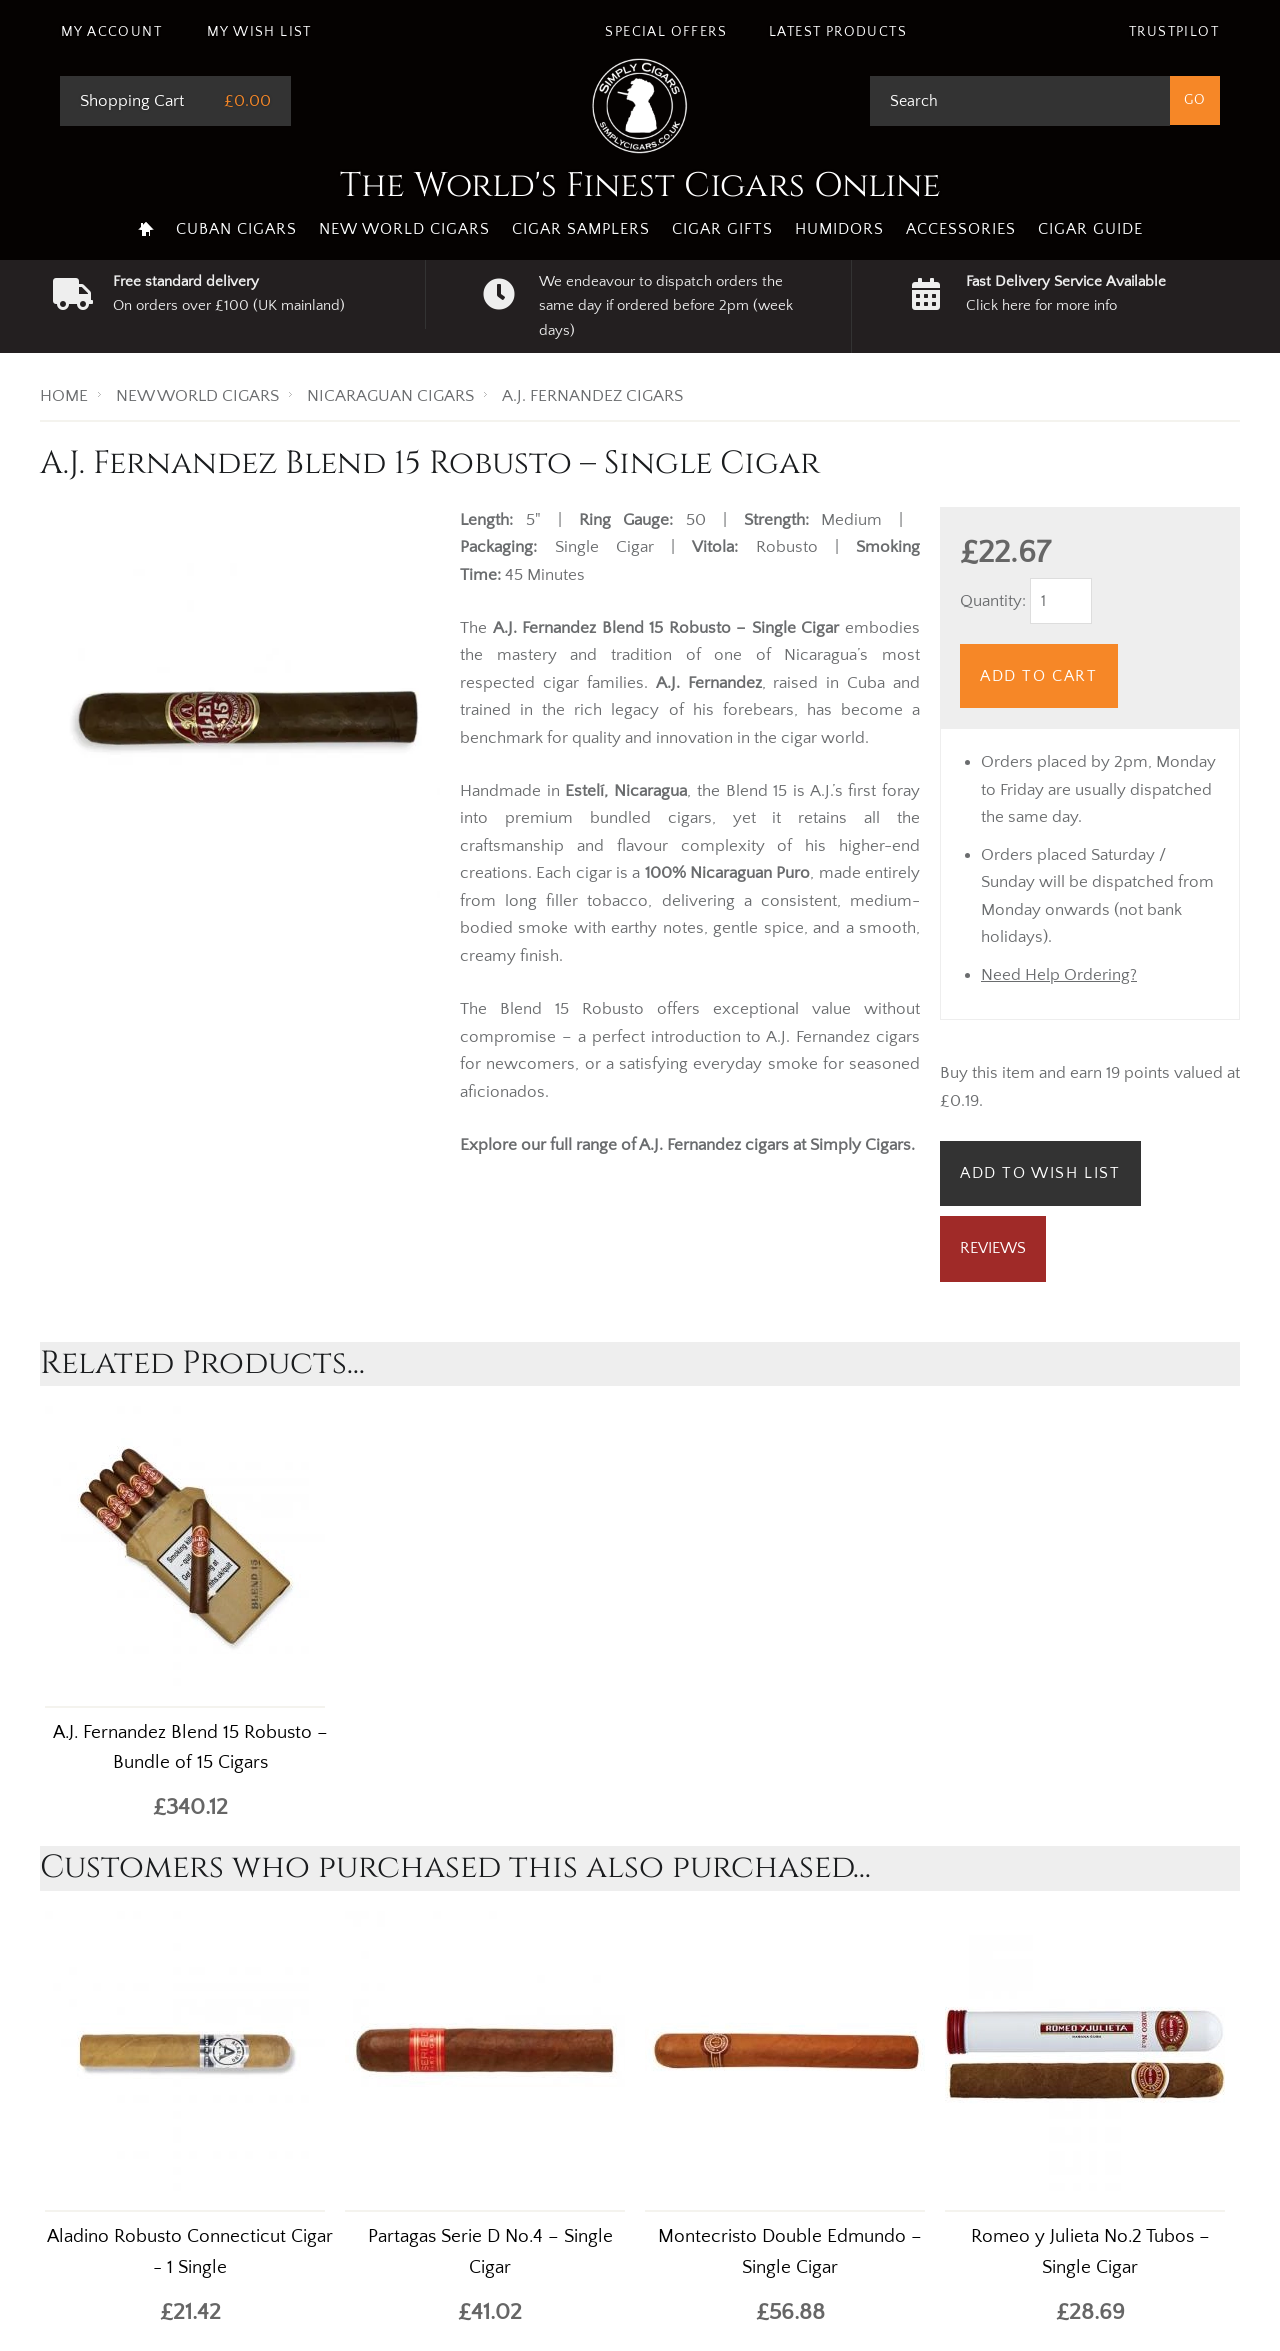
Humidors (839, 229)
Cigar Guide (1090, 229)
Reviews (993, 1248)
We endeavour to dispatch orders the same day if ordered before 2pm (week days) (666, 306)
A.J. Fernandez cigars (714, 1145)
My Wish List (259, 32)
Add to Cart (1039, 676)
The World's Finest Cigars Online (640, 186)
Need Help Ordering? (1059, 975)
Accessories (961, 229)
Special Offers (666, 32)
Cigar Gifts (722, 229)
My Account (111, 32)
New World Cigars (404, 229)
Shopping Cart (132, 101)
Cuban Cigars (236, 229)
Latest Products (838, 32)
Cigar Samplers (581, 229)
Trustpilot (1174, 32)
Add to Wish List (1040, 1173)
